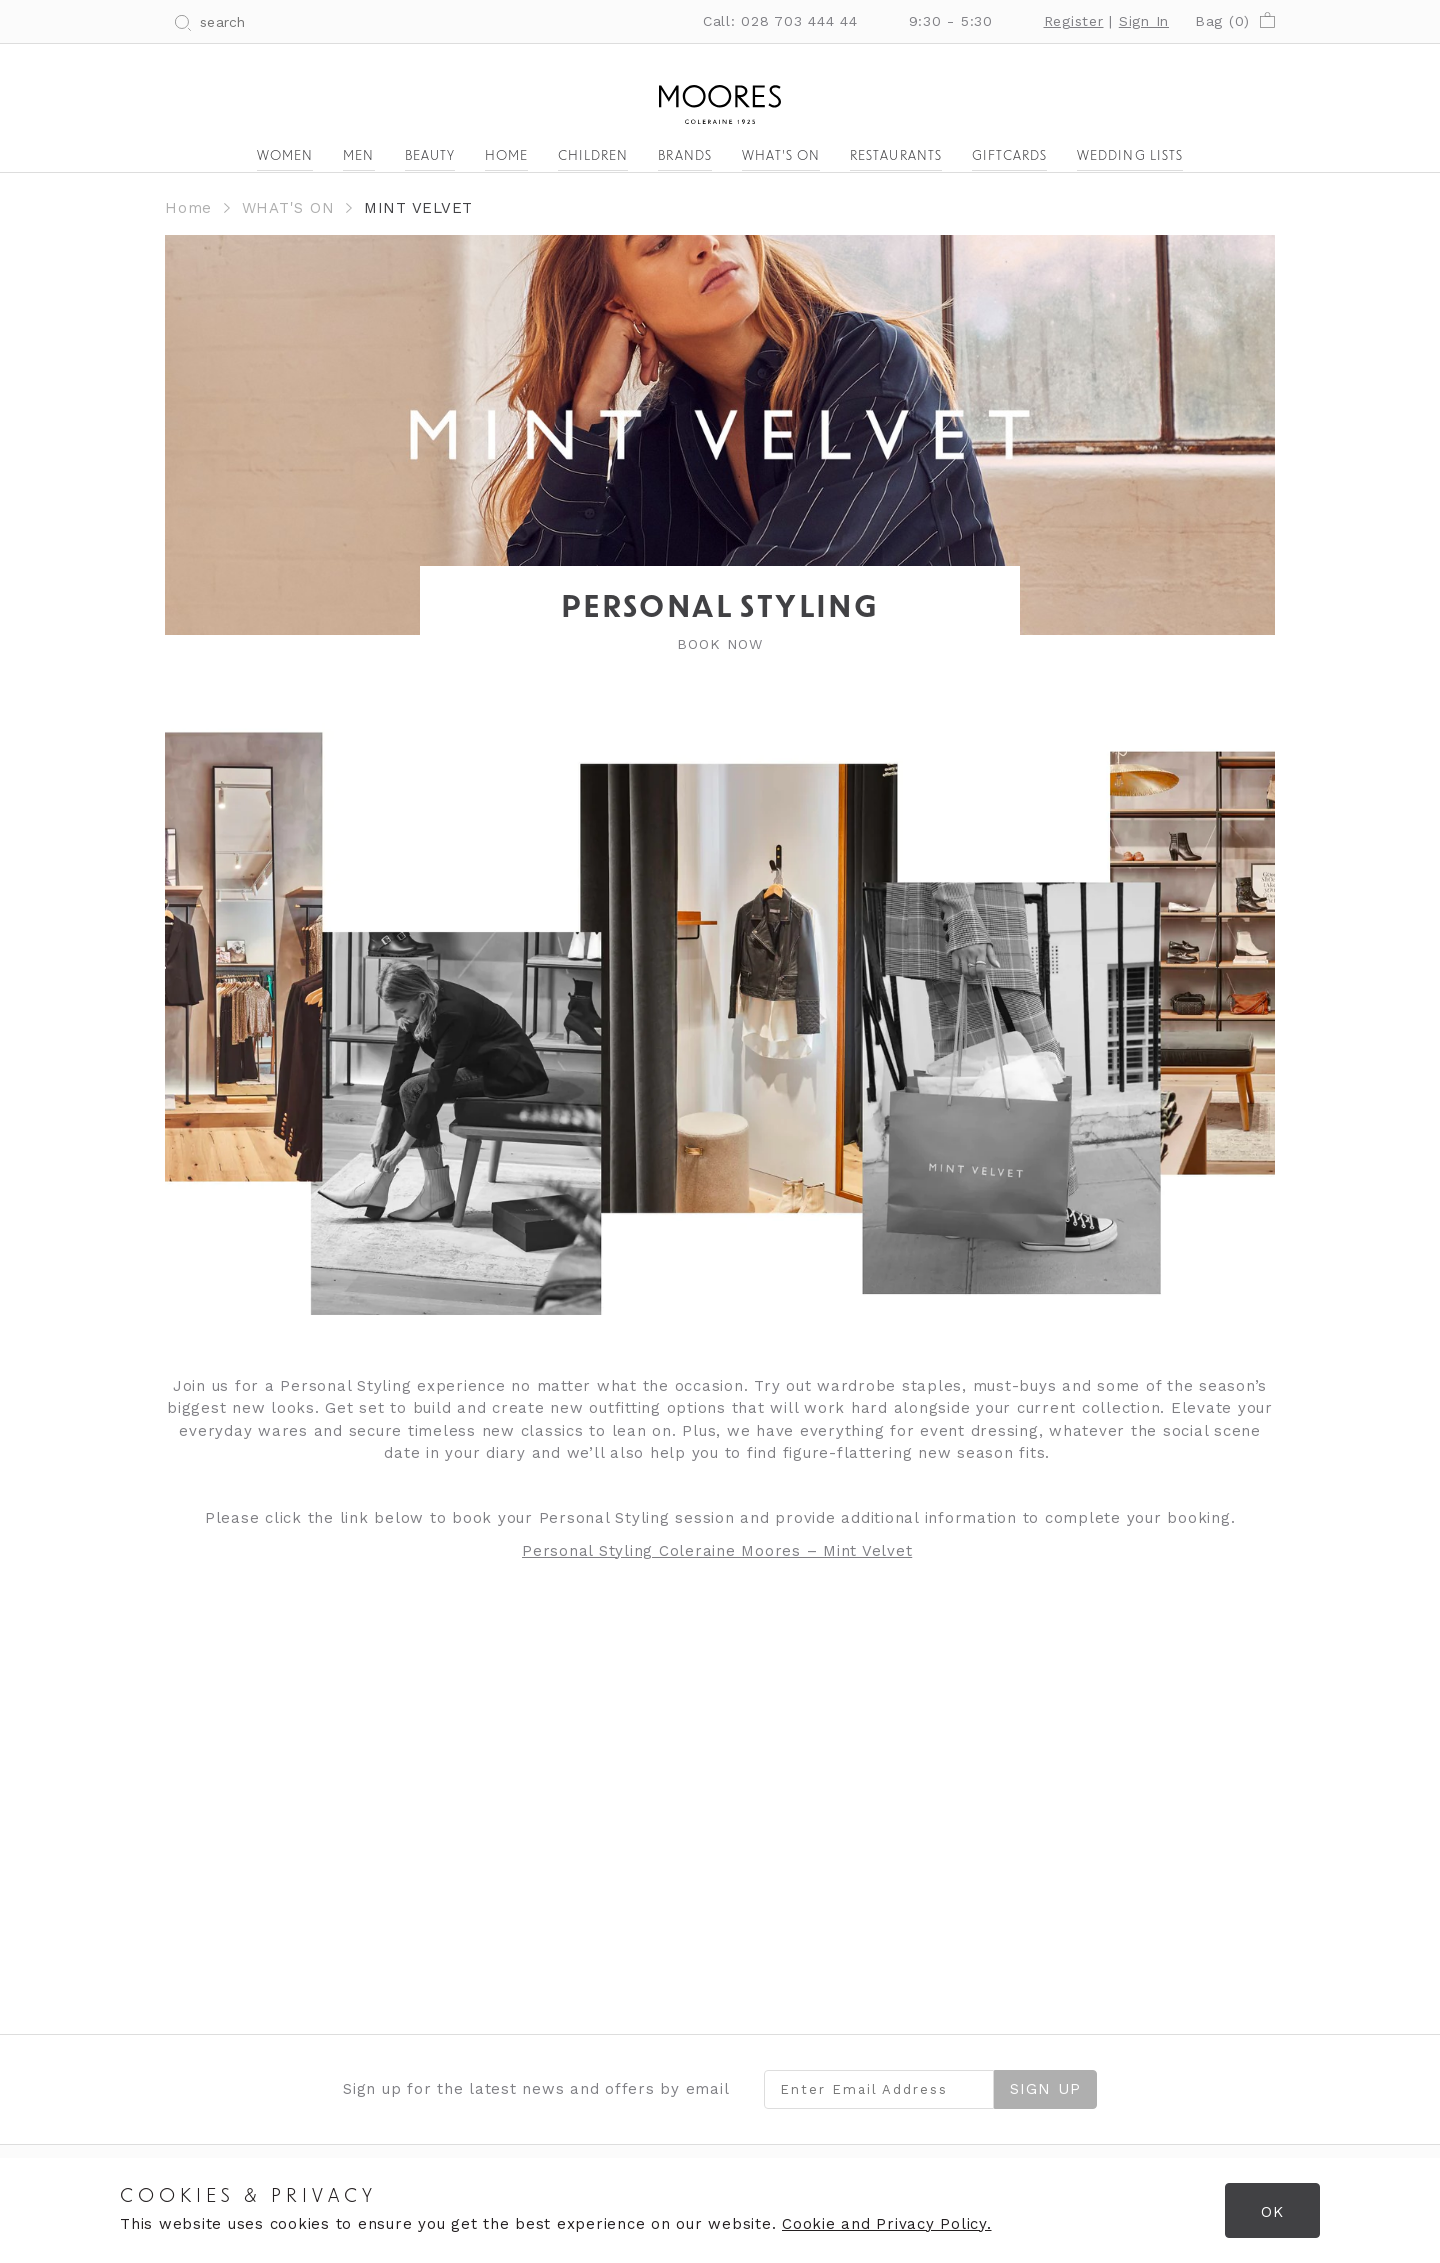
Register (1074, 21)
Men (358, 157)
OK (1272, 2212)
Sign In (1144, 21)
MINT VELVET (418, 208)
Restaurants (896, 157)
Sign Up (1045, 2089)
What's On (781, 157)
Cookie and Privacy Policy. (887, 2224)
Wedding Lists (1130, 157)
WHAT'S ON (288, 208)
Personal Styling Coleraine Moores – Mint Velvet (717, 1551)
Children (593, 157)
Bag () (1235, 21)
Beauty (430, 157)
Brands (684, 157)
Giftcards (1009, 157)
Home (506, 157)
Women (285, 157)
